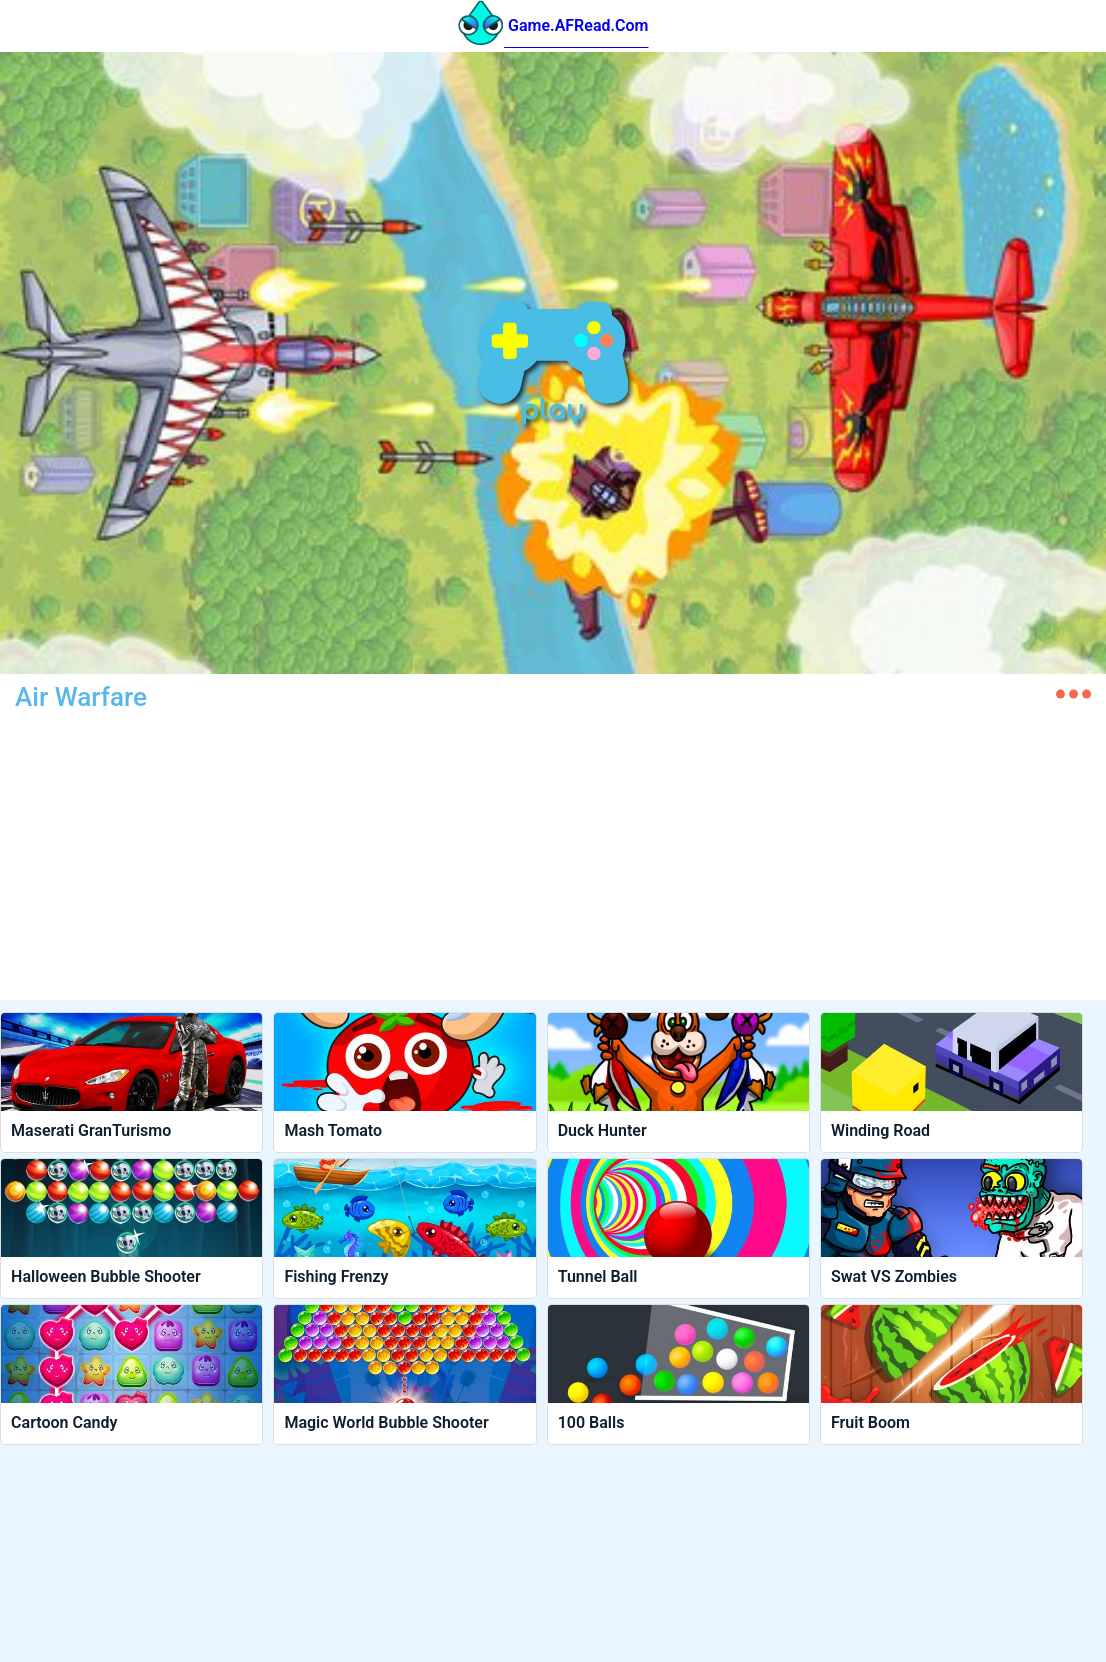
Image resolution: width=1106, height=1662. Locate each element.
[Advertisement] (349, 860)
